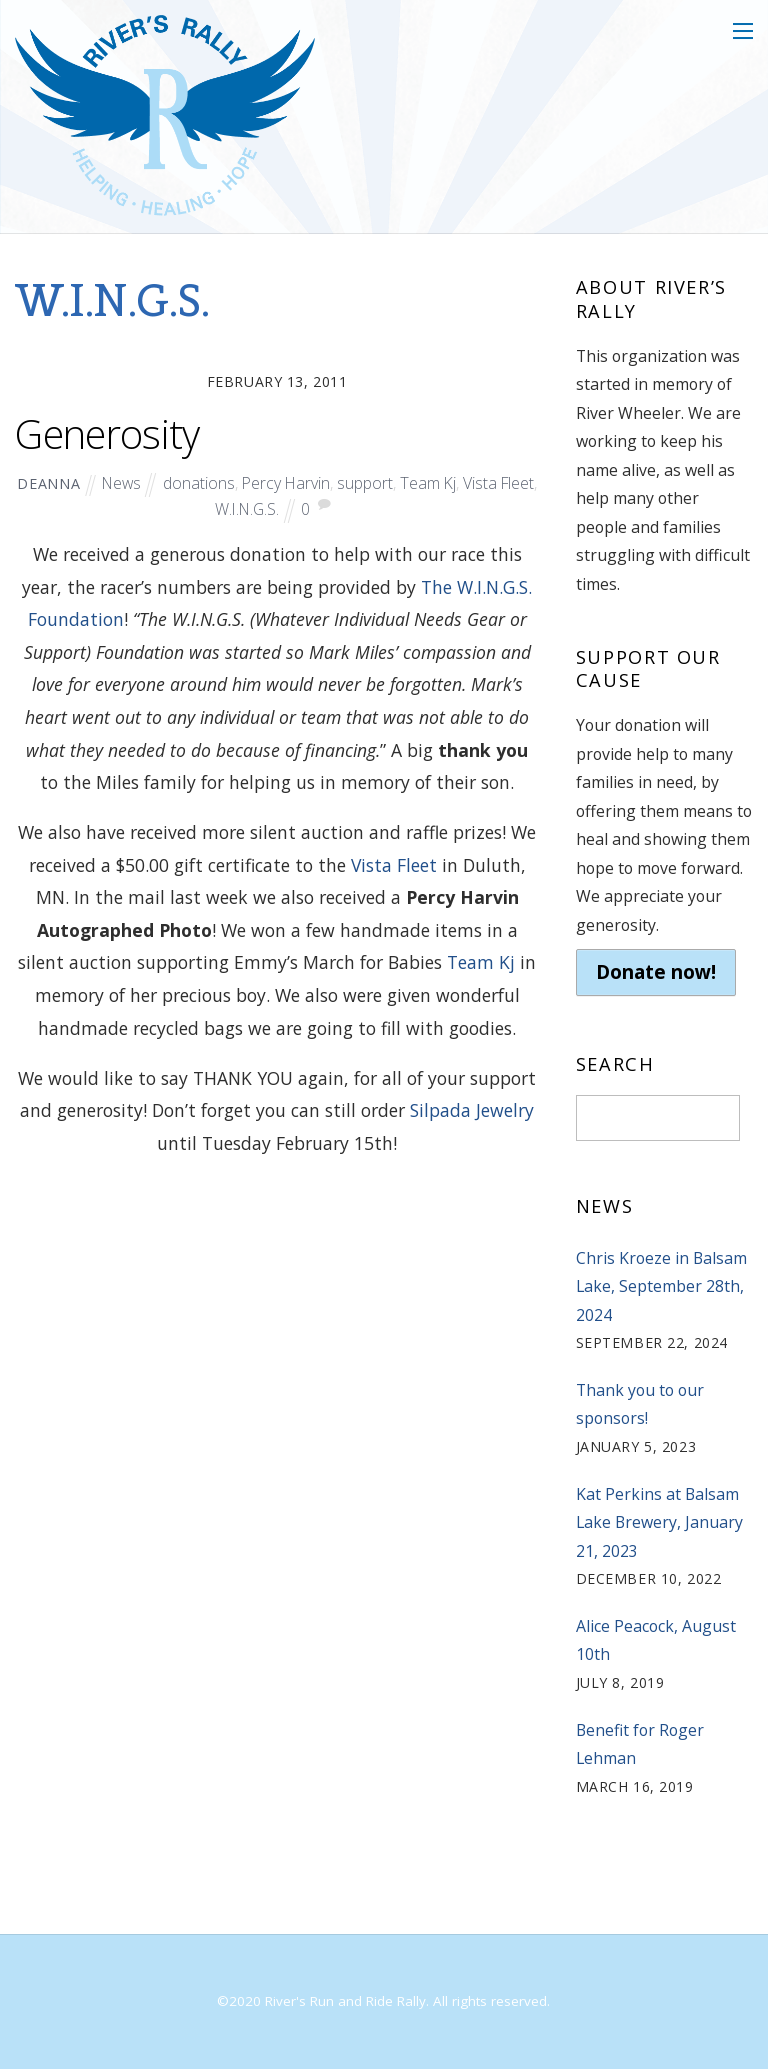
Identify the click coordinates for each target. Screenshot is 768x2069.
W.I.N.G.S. (247, 509)
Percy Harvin (286, 483)
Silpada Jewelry (472, 1110)
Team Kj (428, 483)
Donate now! (656, 972)
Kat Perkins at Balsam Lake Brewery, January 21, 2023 (659, 1522)
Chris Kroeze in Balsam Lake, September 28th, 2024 (661, 1286)
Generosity (107, 434)
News (121, 483)
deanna (48, 483)
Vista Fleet (498, 483)
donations (199, 483)
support (365, 483)
